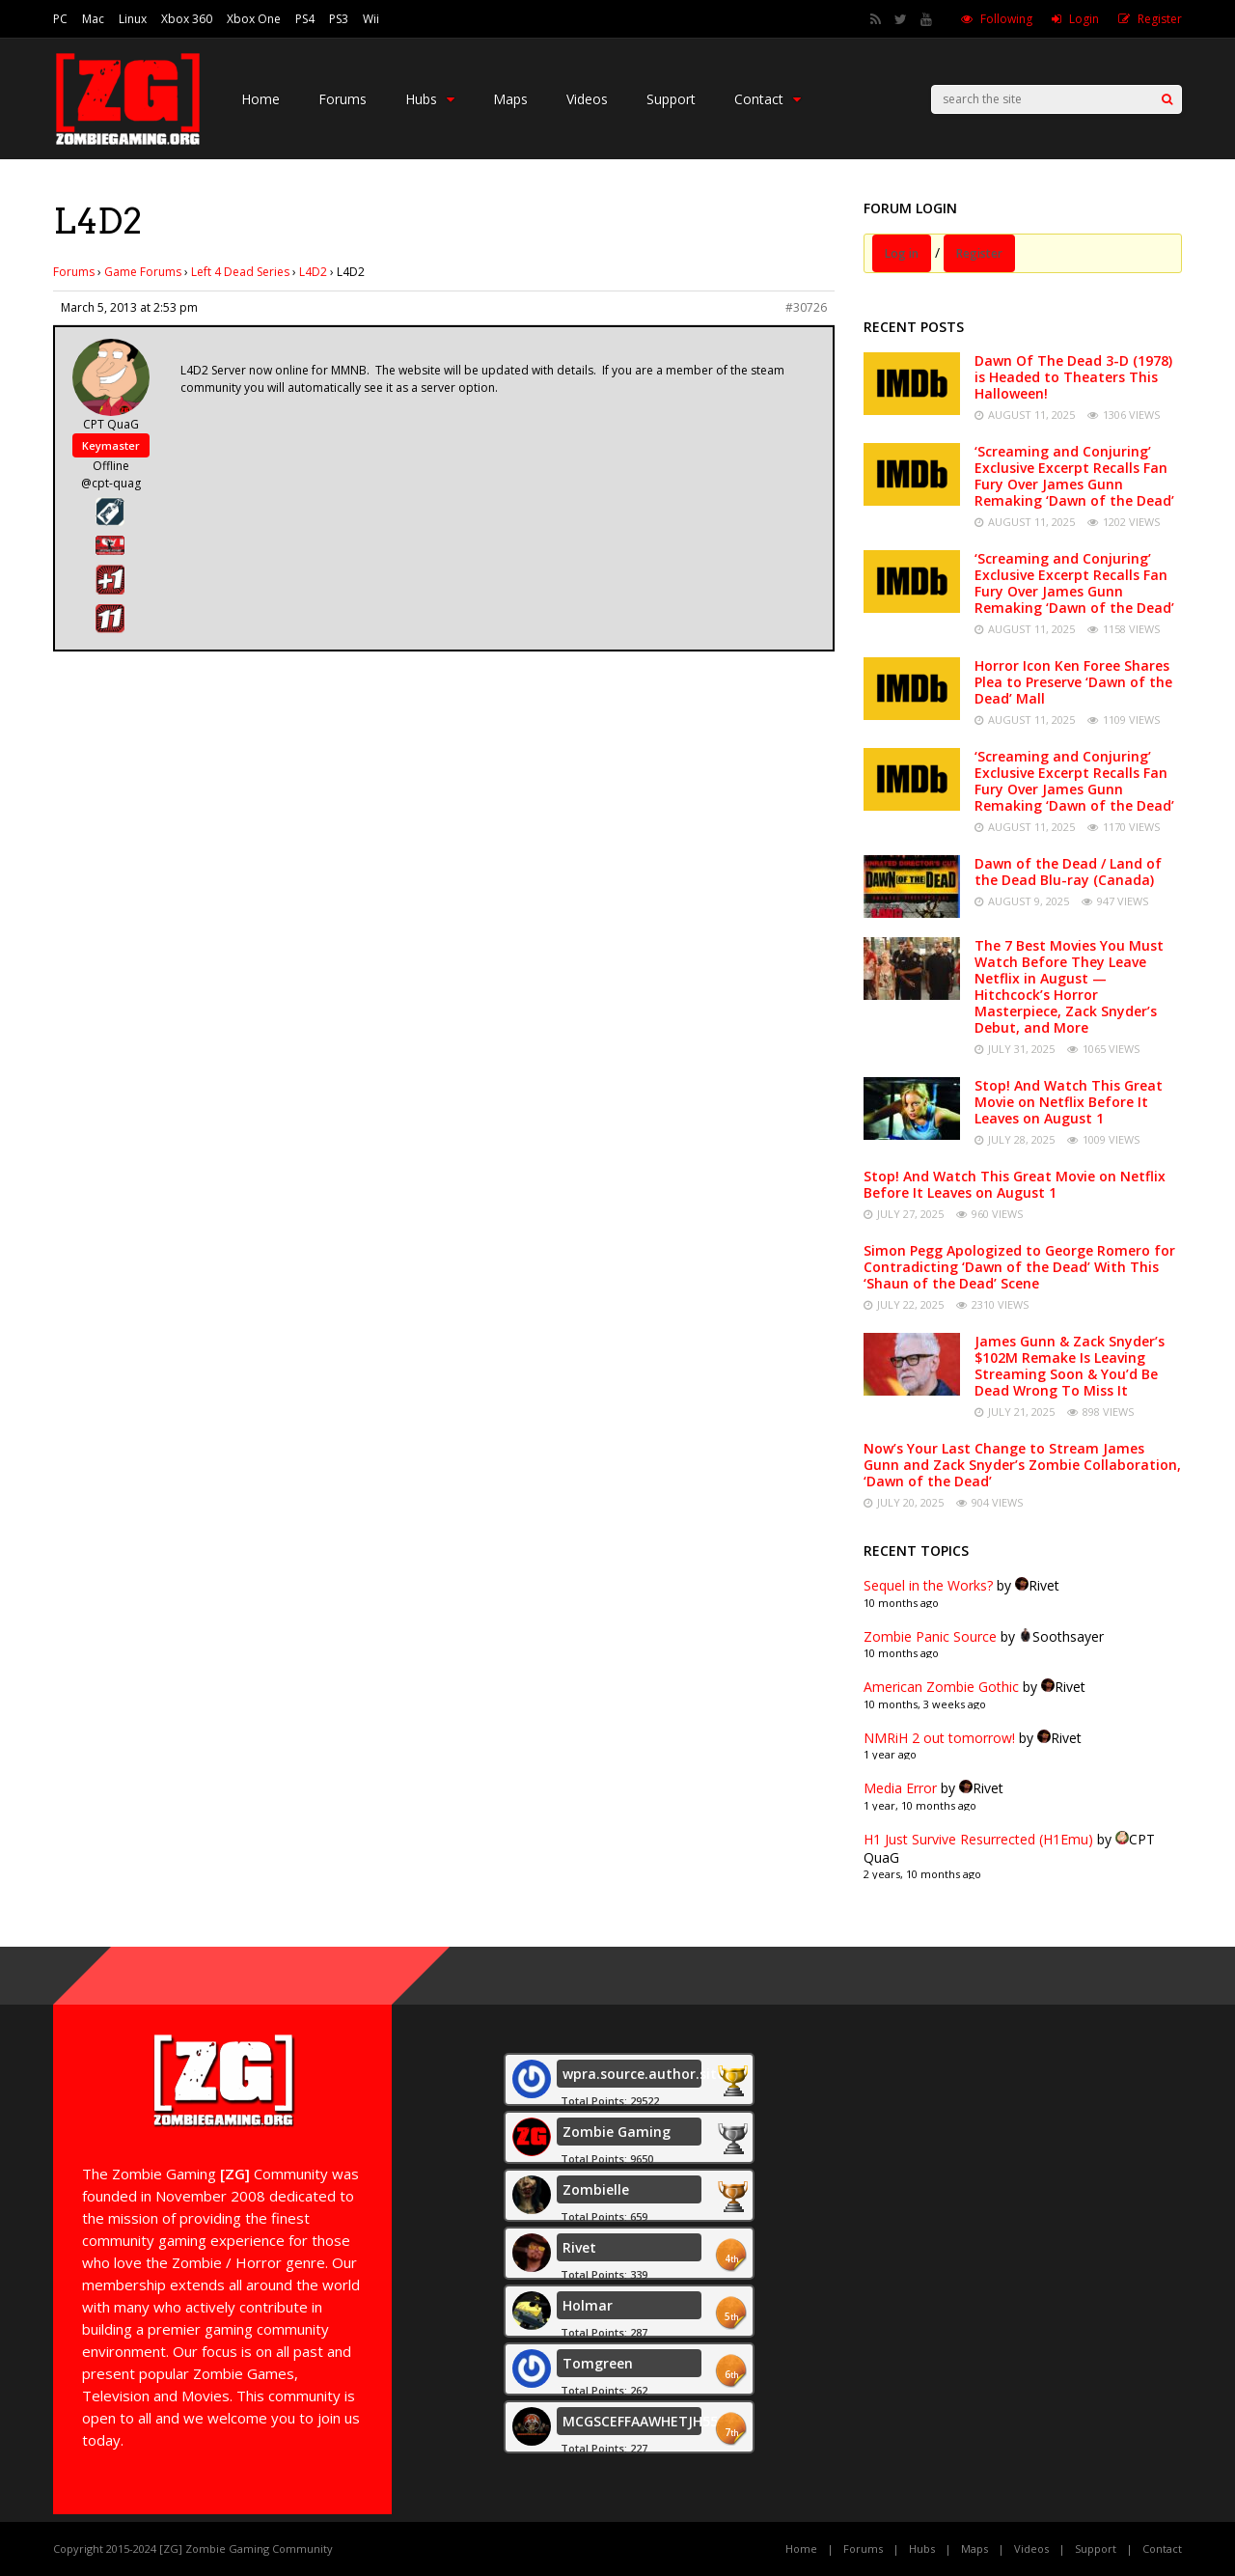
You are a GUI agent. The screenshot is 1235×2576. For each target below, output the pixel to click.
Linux (133, 19)
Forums (342, 99)
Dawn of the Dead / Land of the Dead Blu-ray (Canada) (1068, 871)
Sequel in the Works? (928, 1585)
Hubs (429, 99)
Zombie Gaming (617, 2131)
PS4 (305, 19)
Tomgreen (598, 2363)
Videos (587, 99)
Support (671, 99)
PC (60, 19)
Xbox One (254, 19)
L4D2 (313, 271)
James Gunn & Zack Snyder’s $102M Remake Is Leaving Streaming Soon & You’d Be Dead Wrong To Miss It (1069, 1365)
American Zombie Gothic (941, 1686)
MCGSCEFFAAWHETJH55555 (654, 2421)
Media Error (900, 1788)
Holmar (588, 2305)
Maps (510, 99)
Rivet (579, 2247)
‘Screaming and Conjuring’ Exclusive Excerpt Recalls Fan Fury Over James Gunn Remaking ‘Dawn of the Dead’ (1074, 476)
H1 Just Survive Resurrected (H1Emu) (978, 1839)
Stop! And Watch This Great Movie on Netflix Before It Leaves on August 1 (1068, 1101)
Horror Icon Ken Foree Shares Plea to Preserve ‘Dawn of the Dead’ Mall (1073, 681)
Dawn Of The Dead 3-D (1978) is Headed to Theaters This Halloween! (1073, 376)
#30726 (806, 307)
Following (1006, 19)
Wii (371, 19)
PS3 (338, 19)
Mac (93, 19)
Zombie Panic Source (930, 1636)
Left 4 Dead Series (240, 271)
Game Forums (142, 271)
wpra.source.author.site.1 (649, 2073)
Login (1084, 19)
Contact (767, 99)
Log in (902, 253)
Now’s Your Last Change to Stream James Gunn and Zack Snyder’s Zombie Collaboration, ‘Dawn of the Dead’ (1022, 1464)
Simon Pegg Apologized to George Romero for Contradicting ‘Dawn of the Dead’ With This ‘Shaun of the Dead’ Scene (1019, 1266)
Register (1160, 19)
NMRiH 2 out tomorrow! (939, 1738)
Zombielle (596, 2189)
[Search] (1167, 99)
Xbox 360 (186, 19)
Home (260, 99)
